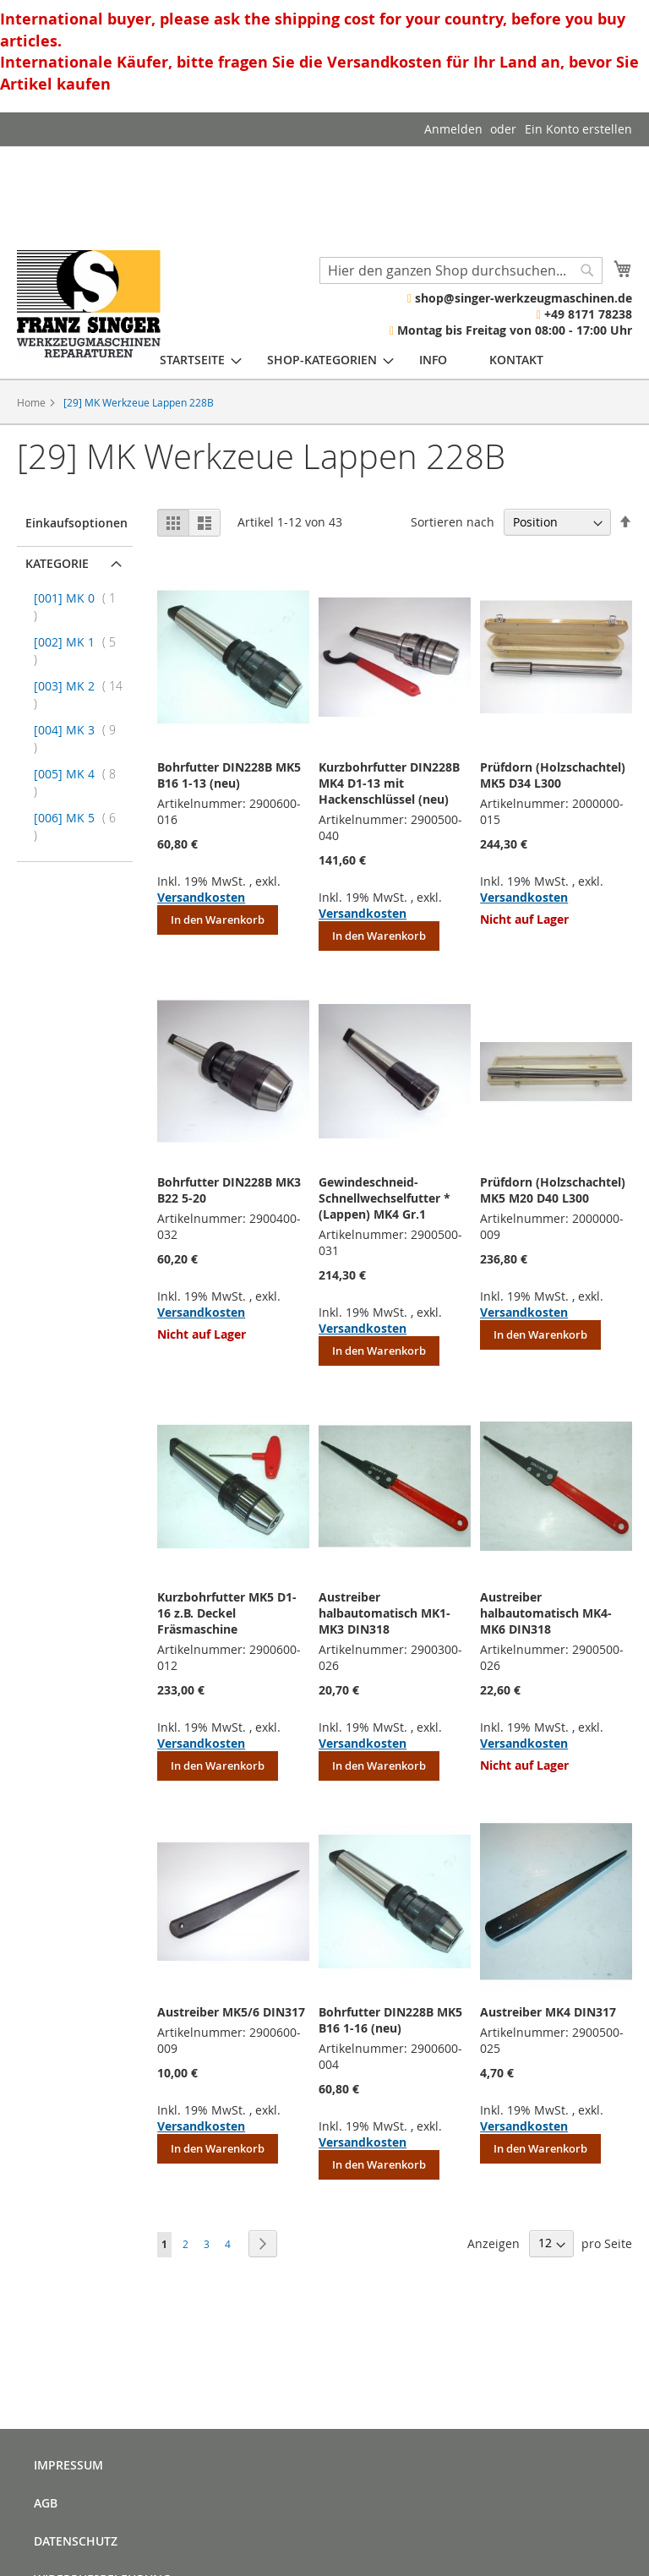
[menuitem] (192, 360)
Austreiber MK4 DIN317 (548, 2012)
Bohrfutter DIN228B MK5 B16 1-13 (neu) (229, 775)
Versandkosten (201, 897)
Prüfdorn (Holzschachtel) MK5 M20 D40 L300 (552, 1190)
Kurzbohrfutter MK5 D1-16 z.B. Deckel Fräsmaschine (227, 1613)
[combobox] (461, 270)
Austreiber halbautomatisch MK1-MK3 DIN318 (384, 1613)
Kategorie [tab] (57, 563)
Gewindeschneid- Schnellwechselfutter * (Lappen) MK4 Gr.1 (384, 1198)
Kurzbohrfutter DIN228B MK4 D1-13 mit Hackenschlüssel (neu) (389, 783)
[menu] (351, 360)
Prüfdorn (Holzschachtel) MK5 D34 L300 (552, 775)
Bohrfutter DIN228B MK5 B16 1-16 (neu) (390, 2020)
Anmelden (453, 129)
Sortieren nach (452, 522)
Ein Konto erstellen (578, 129)
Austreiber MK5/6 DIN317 (231, 2012)
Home (32, 402)
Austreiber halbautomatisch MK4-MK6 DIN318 (546, 1613)
